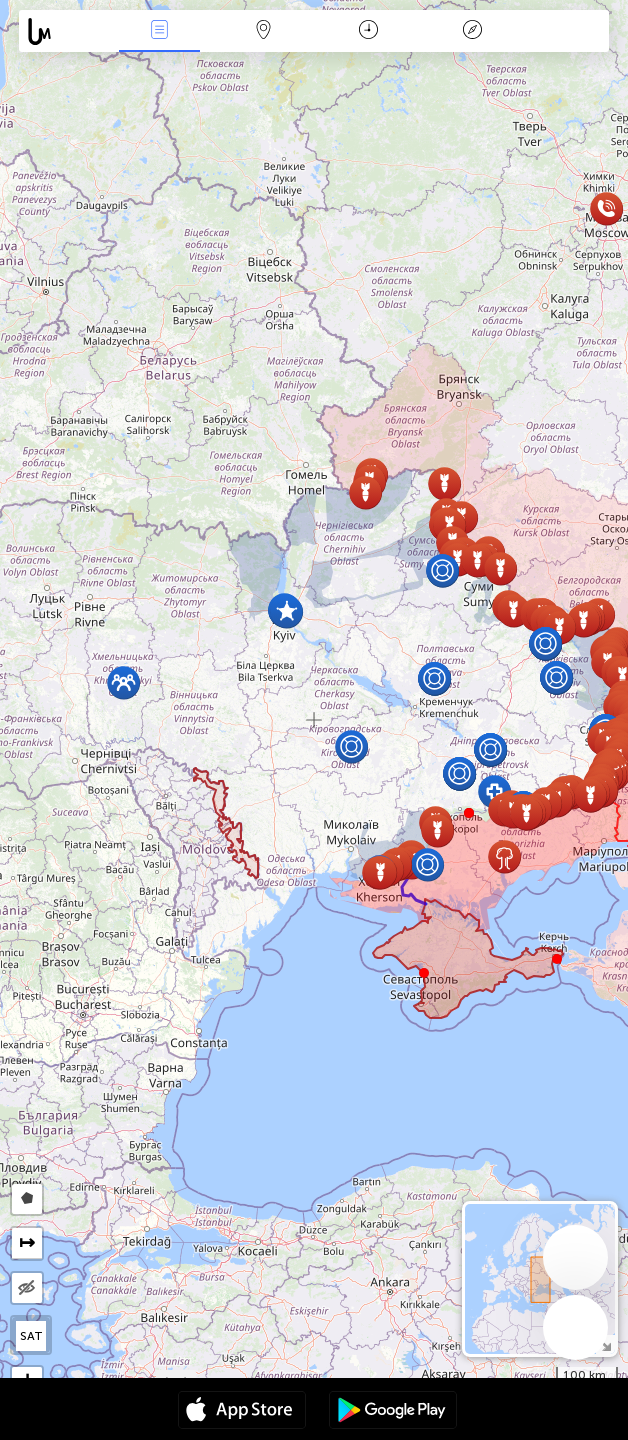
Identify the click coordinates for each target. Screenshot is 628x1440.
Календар (368, 31)
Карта (264, 31)
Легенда (472, 31)
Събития (160, 31)
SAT (31, 1336)
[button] (469, 813)
